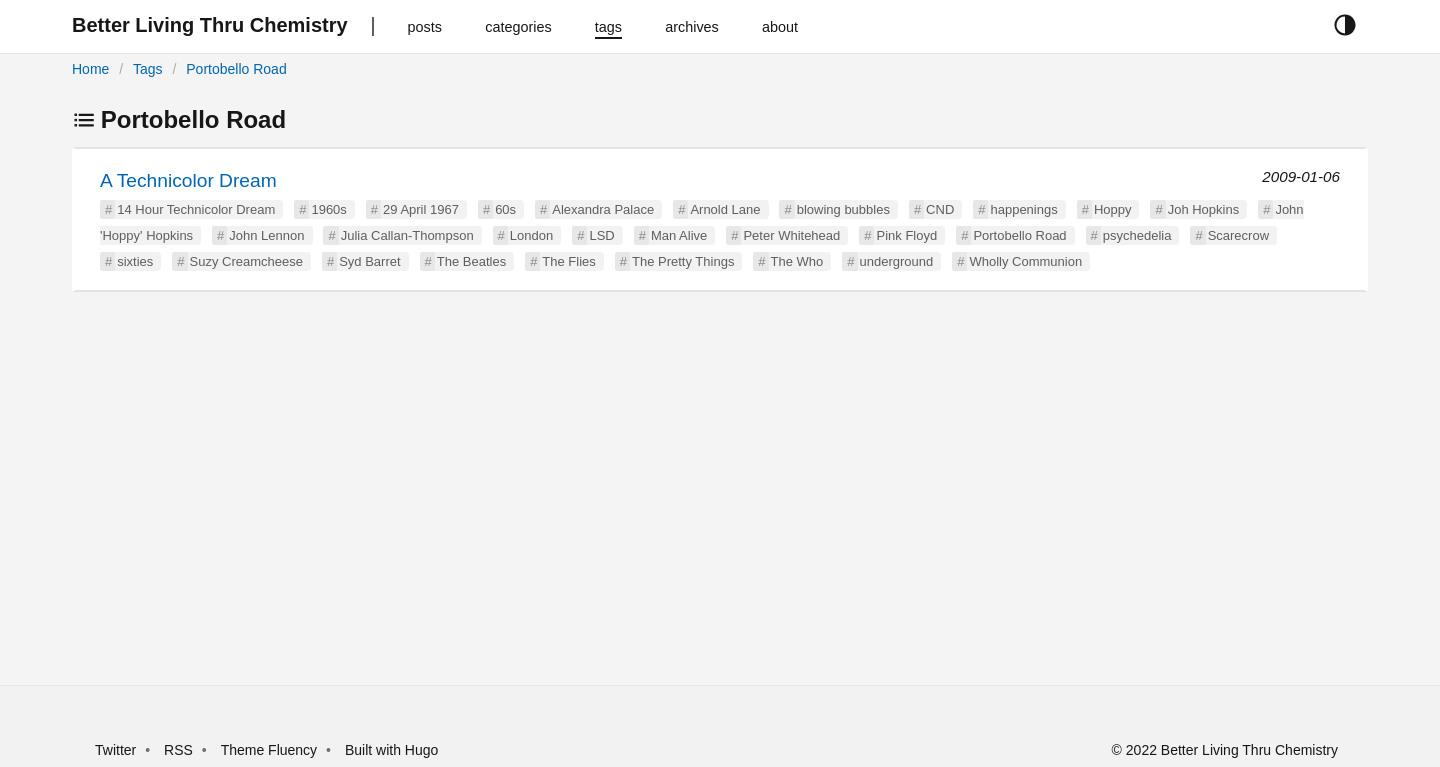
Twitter (115, 750)
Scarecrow (1238, 235)
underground (897, 261)
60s (505, 209)
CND (940, 209)
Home (90, 69)
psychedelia (1137, 235)
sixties (135, 261)
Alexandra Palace (603, 209)
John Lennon (266, 235)
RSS (178, 750)
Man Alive (679, 235)
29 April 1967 (421, 209)
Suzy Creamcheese (246, 261)
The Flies (568, 261)
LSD (601, 235)
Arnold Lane (725, 209)
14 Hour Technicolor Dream (196, 209)
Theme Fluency (271, 750)
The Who (797, 261)
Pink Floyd (906, 235)
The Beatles (471, 261)
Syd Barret (369, 261)
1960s (328, 209)
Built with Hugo (391, 750)
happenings (1023, 209)
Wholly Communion (1025, 261)
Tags (148, 69)
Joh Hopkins (1204, 209)
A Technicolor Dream (188, 180)
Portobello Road (236, 69)
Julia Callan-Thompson (407, 235)
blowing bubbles (843, 209)
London (531, 235)
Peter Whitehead (791, 235)
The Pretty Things (683, 261)
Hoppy (1113, 209)
